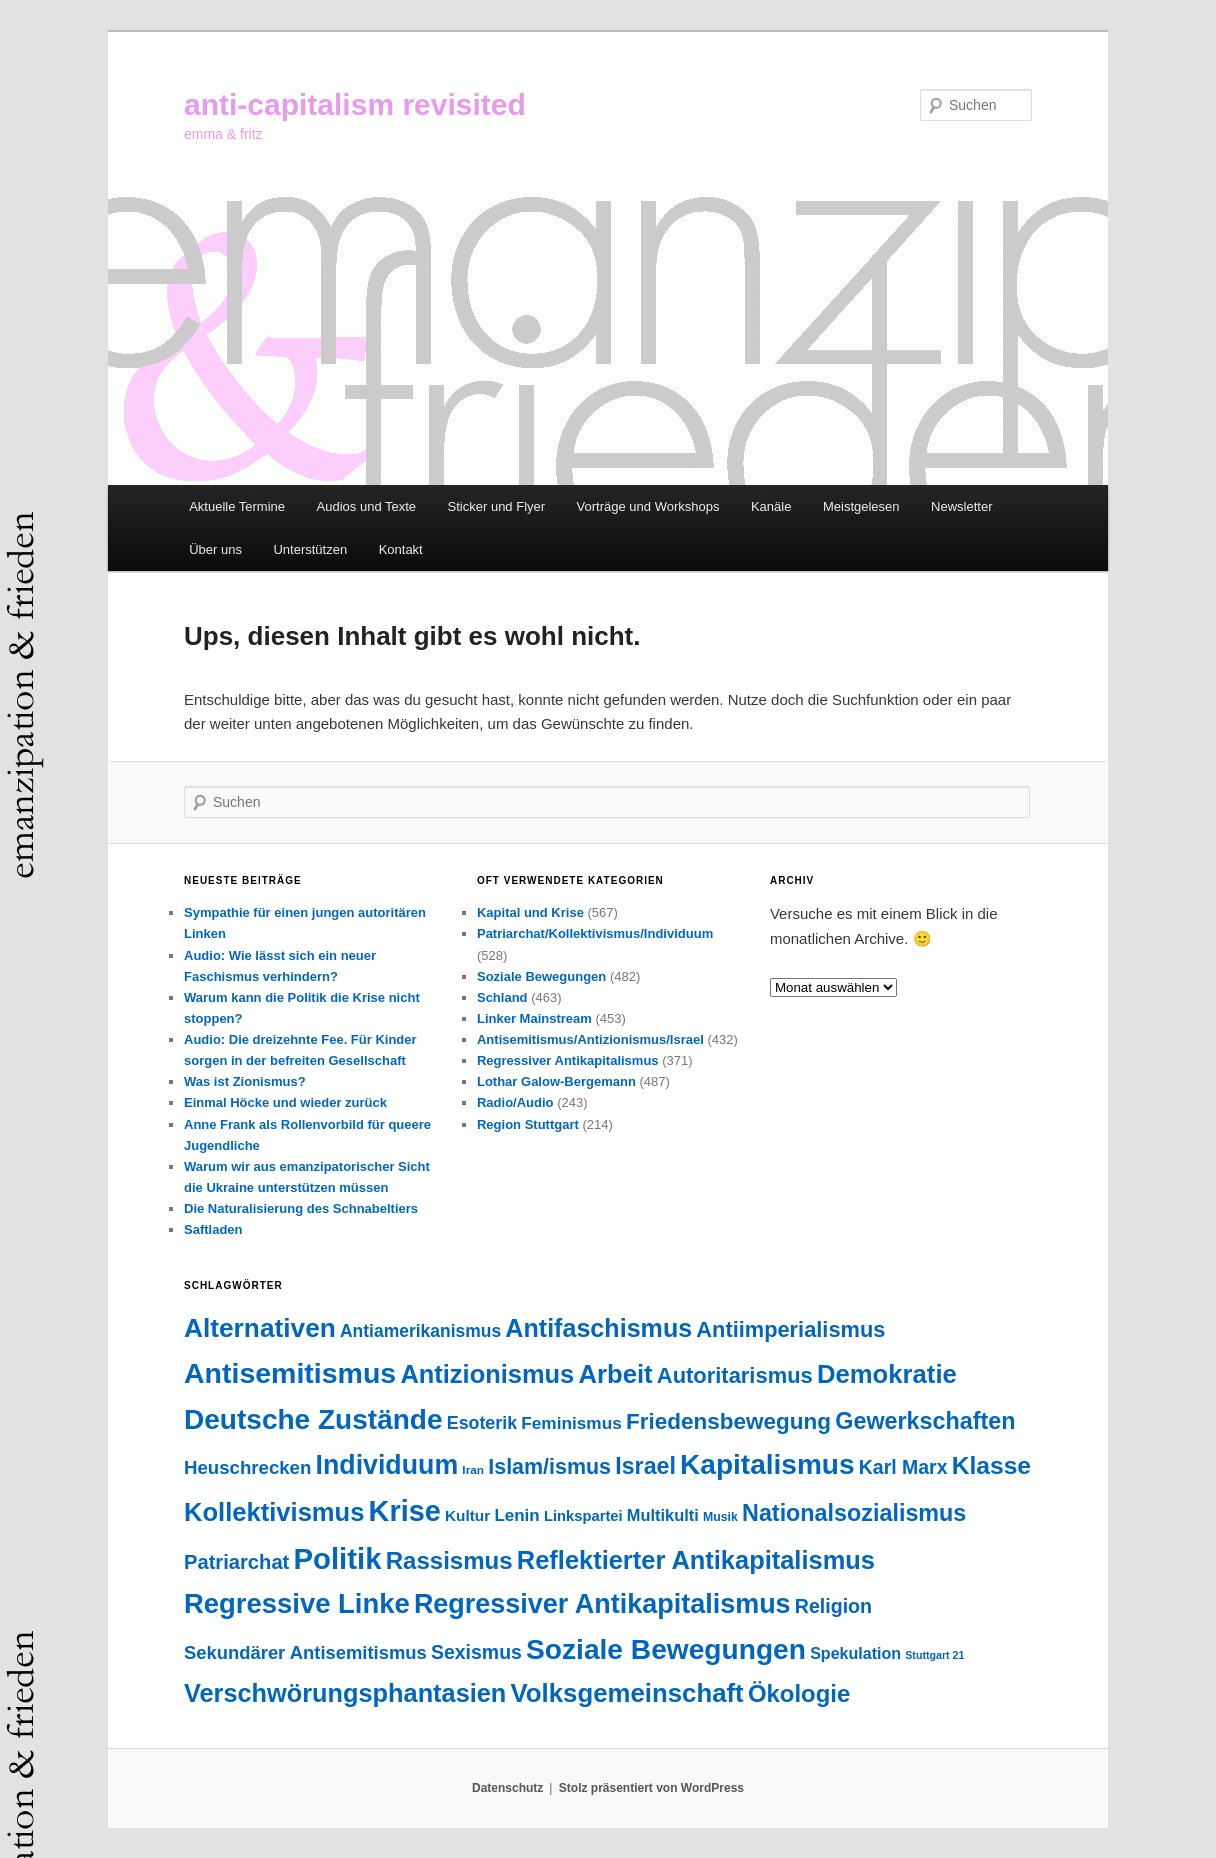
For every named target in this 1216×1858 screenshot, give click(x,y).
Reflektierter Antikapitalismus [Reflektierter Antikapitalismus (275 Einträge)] (696, 1560)
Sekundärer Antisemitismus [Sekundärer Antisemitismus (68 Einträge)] (305, 1652)
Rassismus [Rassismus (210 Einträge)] (449, 1560)
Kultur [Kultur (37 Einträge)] (467, 1515)
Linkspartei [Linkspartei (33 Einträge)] (583, 1516)
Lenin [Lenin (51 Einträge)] (516, 1515)
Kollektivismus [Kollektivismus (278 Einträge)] (274, 1512)
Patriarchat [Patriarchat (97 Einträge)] (236, 1562)
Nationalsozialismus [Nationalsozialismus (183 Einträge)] (854, 1513)
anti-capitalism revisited (355, 104)
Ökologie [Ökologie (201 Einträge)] (799, 1693)
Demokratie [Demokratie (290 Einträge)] (887, 1374)
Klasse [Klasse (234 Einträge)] (991, 1465)
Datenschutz (507, 1788)
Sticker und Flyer (497, 506)
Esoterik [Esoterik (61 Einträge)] (482, 1423)
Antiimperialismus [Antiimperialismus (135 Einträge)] (790, 1329)
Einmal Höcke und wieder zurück (285, 1102)
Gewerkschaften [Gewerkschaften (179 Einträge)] (925, 1421)
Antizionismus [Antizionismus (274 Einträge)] (487, 1374)
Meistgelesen (861, 506)
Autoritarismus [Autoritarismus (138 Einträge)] (735, 1375)
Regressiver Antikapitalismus (568, 1060)
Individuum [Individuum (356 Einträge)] (387, 1465)
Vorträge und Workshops (648, 506)
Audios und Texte (367, 506)
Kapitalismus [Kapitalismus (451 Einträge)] (767, 1464)
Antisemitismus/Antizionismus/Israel (590, 1039)
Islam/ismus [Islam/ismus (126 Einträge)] (549, 1467)
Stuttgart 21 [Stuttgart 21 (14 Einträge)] (934, 1655)
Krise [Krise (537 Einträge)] (405, 1511)
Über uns (215, 549)
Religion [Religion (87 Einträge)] (833, 1606)
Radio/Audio (515, 1102)
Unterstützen (310, 549)
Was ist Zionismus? (245, 1081)
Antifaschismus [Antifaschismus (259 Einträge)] (598, 1328)
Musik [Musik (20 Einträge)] (720, 1517)
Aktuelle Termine (237, 506)
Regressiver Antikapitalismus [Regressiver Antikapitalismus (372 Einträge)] (602, 1604)
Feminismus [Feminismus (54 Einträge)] (571, 1423)
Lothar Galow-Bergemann (556, 1081)
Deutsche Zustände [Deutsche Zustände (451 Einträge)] (313, 1419)
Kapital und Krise (530, 912)
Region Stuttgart (528, 1124)
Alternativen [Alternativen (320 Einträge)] (260, 1328)
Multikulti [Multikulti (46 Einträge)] (663, 1515)
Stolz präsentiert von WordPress (651, 1788)
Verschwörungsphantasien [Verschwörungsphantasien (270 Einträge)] (345, 1693)
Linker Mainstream (534, 1018)
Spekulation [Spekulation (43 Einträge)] (855, 1653)
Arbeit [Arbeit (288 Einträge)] (615, 1374)
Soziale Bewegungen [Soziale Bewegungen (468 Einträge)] (666, 1649)
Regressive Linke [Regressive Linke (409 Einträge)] (297, 1603)
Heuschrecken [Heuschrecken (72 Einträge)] (247, 1467)
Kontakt (401, 549)
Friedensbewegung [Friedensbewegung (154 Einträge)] (728, 1421)
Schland (502, 997)
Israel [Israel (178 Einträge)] (645, 1466)
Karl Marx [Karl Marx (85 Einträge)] (903, 1467)
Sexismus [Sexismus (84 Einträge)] (476, 1652)
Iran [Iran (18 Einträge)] (473, 1470)
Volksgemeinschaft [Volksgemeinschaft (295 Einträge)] (627, 1693)
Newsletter (961, 506)
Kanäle (771, 506)
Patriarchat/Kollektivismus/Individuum (595, 933)
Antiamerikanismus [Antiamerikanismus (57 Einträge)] (420, 1331)
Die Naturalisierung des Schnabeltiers (301, 1208)
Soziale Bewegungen (541, 976)
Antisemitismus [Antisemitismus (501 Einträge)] (290, 1373)
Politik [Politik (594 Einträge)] (337, 1558)
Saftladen (213, 1229)
